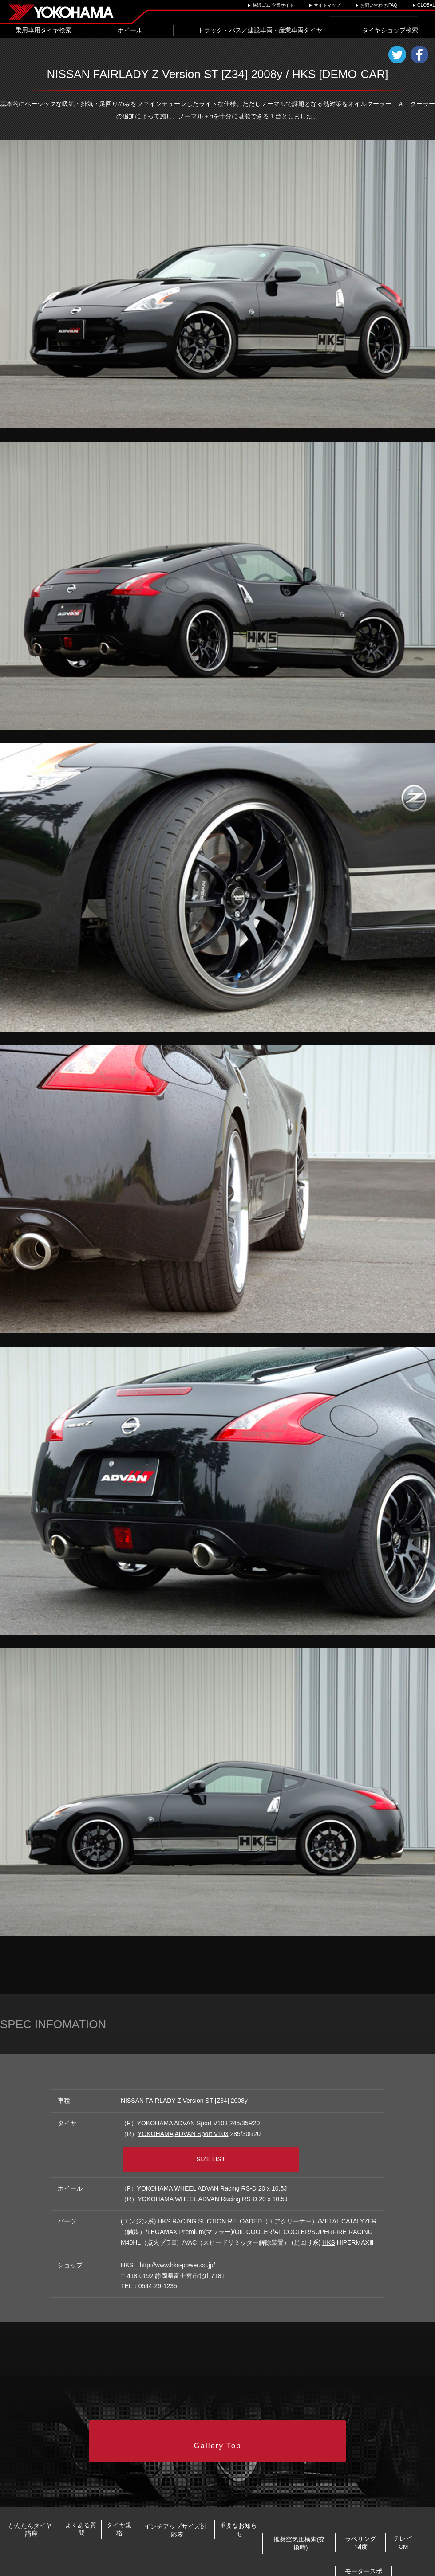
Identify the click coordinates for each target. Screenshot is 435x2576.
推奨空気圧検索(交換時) (65, 2538)
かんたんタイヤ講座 (47, 2510)
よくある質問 (132, 2510)
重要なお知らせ (393, 2510)
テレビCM (278, 2538)
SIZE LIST (220, 2153)
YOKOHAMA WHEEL (166, 2179)
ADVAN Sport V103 (201, 2123)
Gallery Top (217, 2428)
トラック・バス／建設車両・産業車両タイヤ (260, 30)
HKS (164, 2213)
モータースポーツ (377, 2538)
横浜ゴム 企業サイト (273, 5)
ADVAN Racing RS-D (227, 2179)
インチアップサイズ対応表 (294, 2510)
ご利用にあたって (203, 2566)
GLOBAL (426, 5)
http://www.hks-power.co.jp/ (177, 2256)
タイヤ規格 (202, 2510)
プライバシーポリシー (150, 2566)
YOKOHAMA (155, 2123)
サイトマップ (327, 5)
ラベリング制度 (183, 2538)
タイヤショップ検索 (390, 30)
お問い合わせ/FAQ (378, 5)
